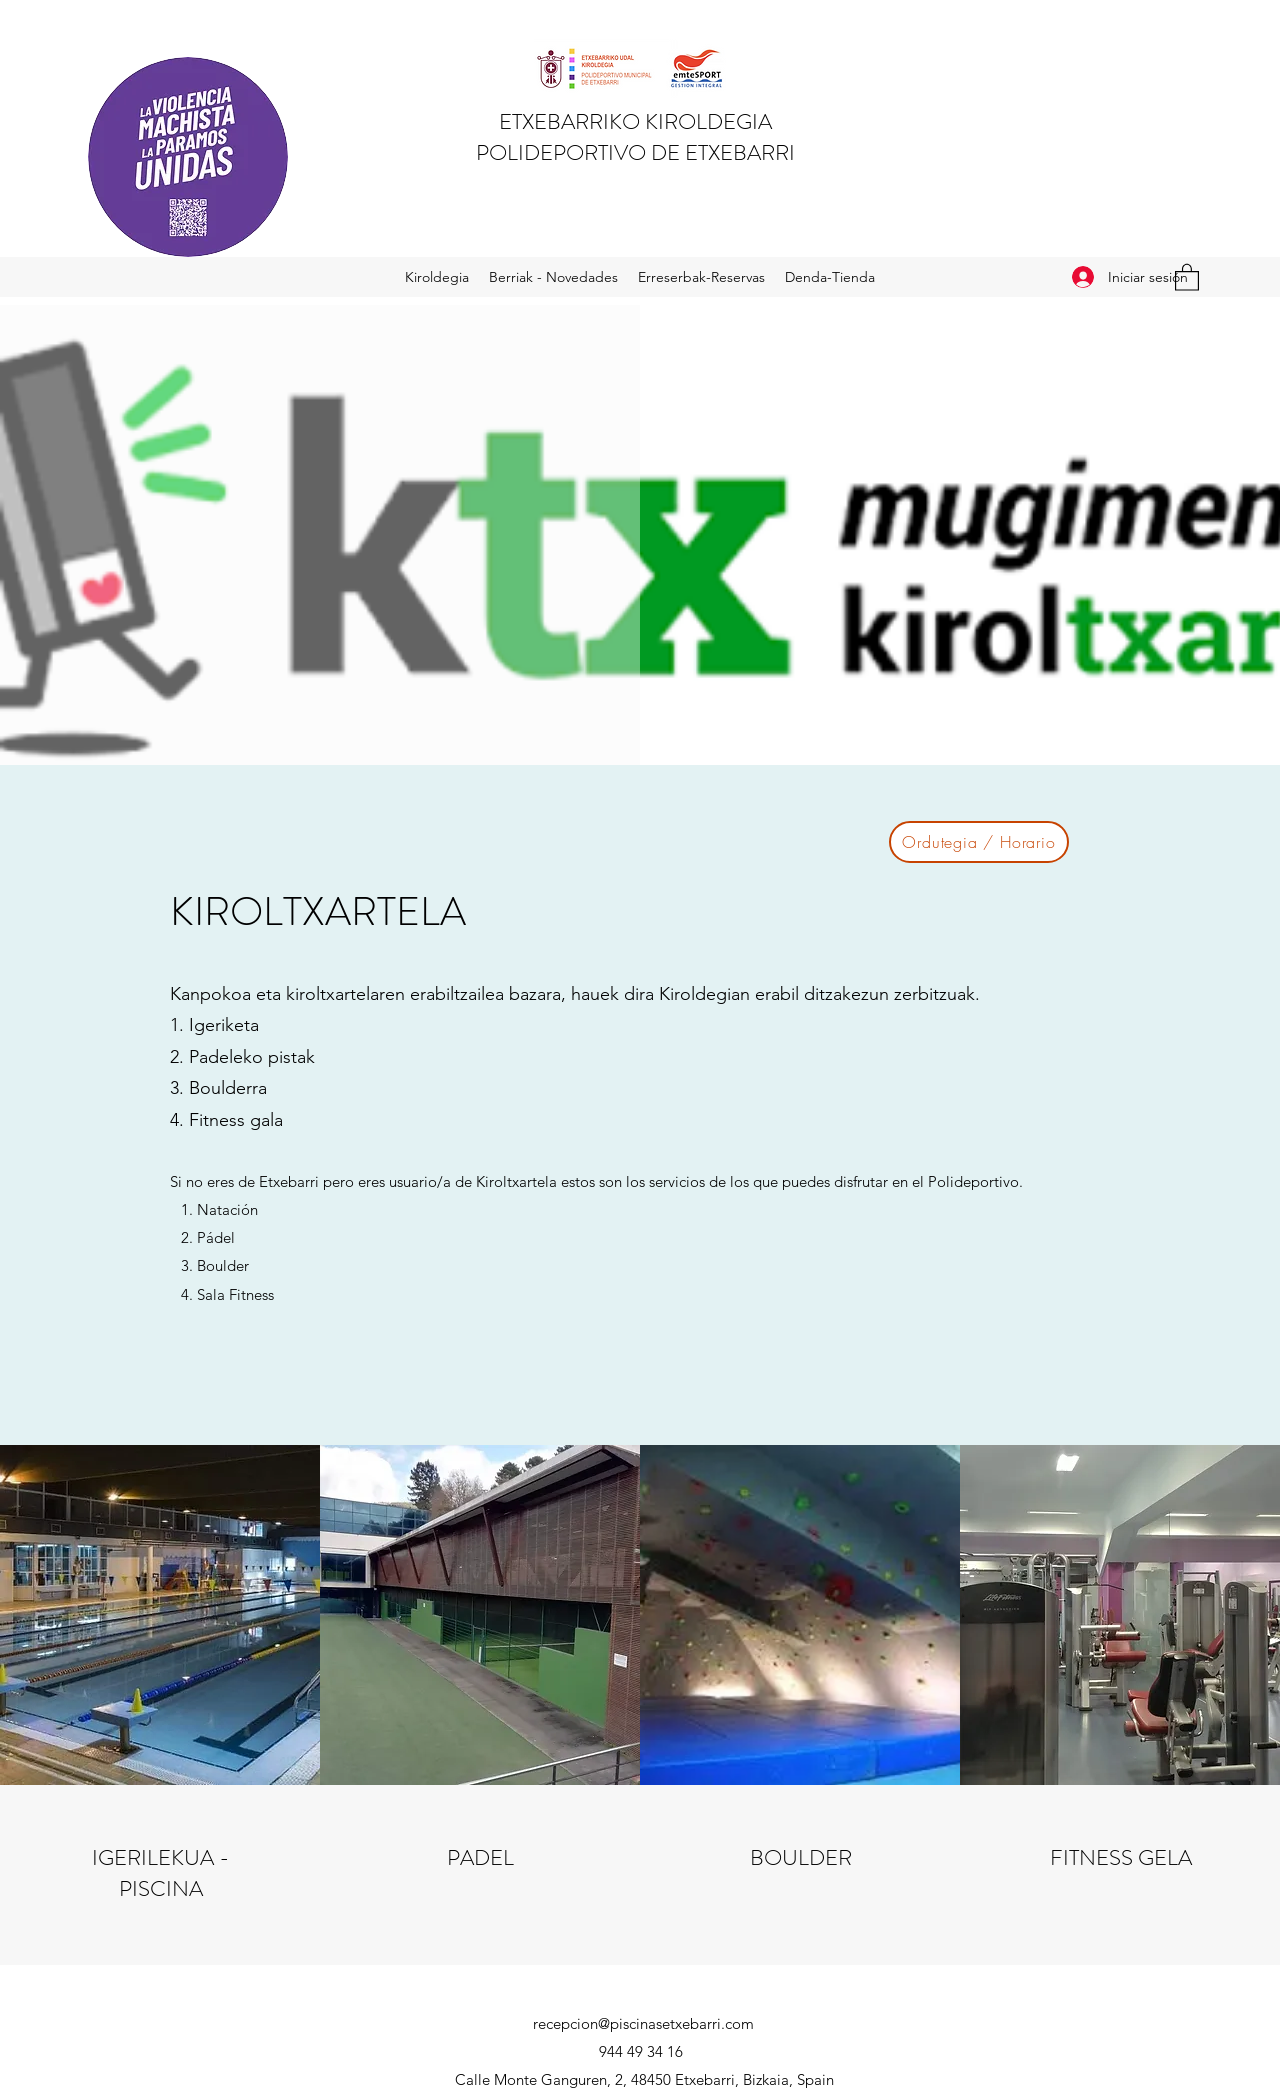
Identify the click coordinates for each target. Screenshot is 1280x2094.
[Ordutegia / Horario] (979, 842)
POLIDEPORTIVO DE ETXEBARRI (635, 152)
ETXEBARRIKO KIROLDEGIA (635, 121)
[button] (1187, 276)
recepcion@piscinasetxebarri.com (643, 2023)
